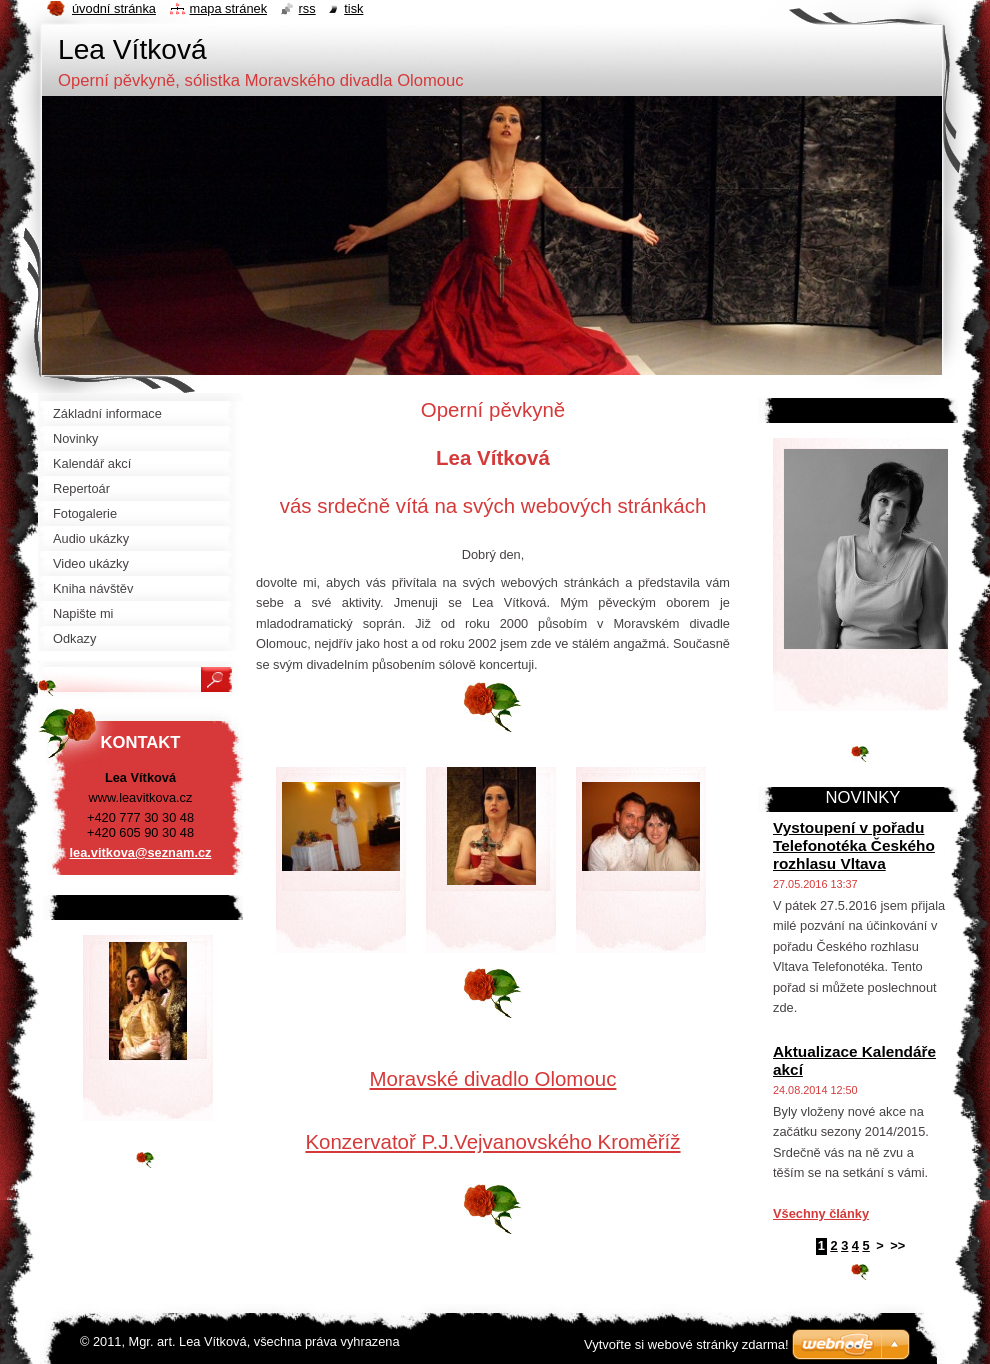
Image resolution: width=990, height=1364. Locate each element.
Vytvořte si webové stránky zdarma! (686, 1344)
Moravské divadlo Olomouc (493, 1078)
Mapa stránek (229, 8)
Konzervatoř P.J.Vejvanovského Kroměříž (492, 1141)
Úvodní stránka (114, 8)
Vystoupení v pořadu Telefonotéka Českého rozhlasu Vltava (854, 845)
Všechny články (821, 1213)
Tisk (353, 8)
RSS (307, 8)
